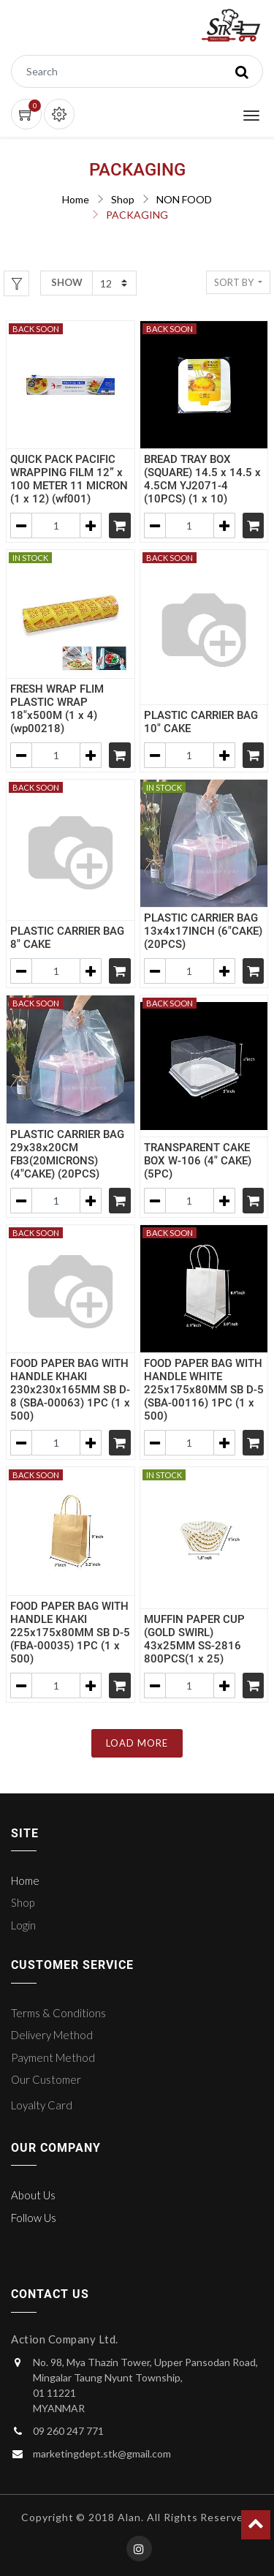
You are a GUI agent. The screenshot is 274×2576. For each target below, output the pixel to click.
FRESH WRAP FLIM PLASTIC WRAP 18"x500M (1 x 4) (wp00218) (57, 708)
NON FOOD (184, 199)
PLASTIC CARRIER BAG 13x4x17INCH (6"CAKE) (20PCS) (203, 931)
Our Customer (46, 2079)
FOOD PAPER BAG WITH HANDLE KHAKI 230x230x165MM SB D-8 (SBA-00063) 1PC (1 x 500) (70, 1390)
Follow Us (33, 2217)
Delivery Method (52, 2034)
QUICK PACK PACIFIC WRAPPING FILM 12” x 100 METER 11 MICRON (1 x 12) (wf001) (69, 479)
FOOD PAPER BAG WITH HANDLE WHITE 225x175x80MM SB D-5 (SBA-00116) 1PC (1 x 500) (204, 1390)
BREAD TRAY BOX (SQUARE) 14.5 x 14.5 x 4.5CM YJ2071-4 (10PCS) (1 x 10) (202, 479)
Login (23, 1925)
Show (67, 282)
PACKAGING (137, 214)
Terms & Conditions (58, 2012)
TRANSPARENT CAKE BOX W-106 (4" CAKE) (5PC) (197, 1160)
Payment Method (53, 2057)
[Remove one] (21, 525)
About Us (33, 2195)
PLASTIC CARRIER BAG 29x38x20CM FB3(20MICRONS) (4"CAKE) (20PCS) (67, 1154)
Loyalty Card (41, 2105)
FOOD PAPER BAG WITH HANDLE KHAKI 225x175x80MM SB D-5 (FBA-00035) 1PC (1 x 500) (70, 1632)
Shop (122, 199)
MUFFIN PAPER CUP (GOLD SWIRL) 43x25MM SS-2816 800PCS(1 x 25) (194, 1639)
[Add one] (91, 525)
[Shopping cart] (120, 525)
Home (75, 199)
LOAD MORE (137, 1743)
